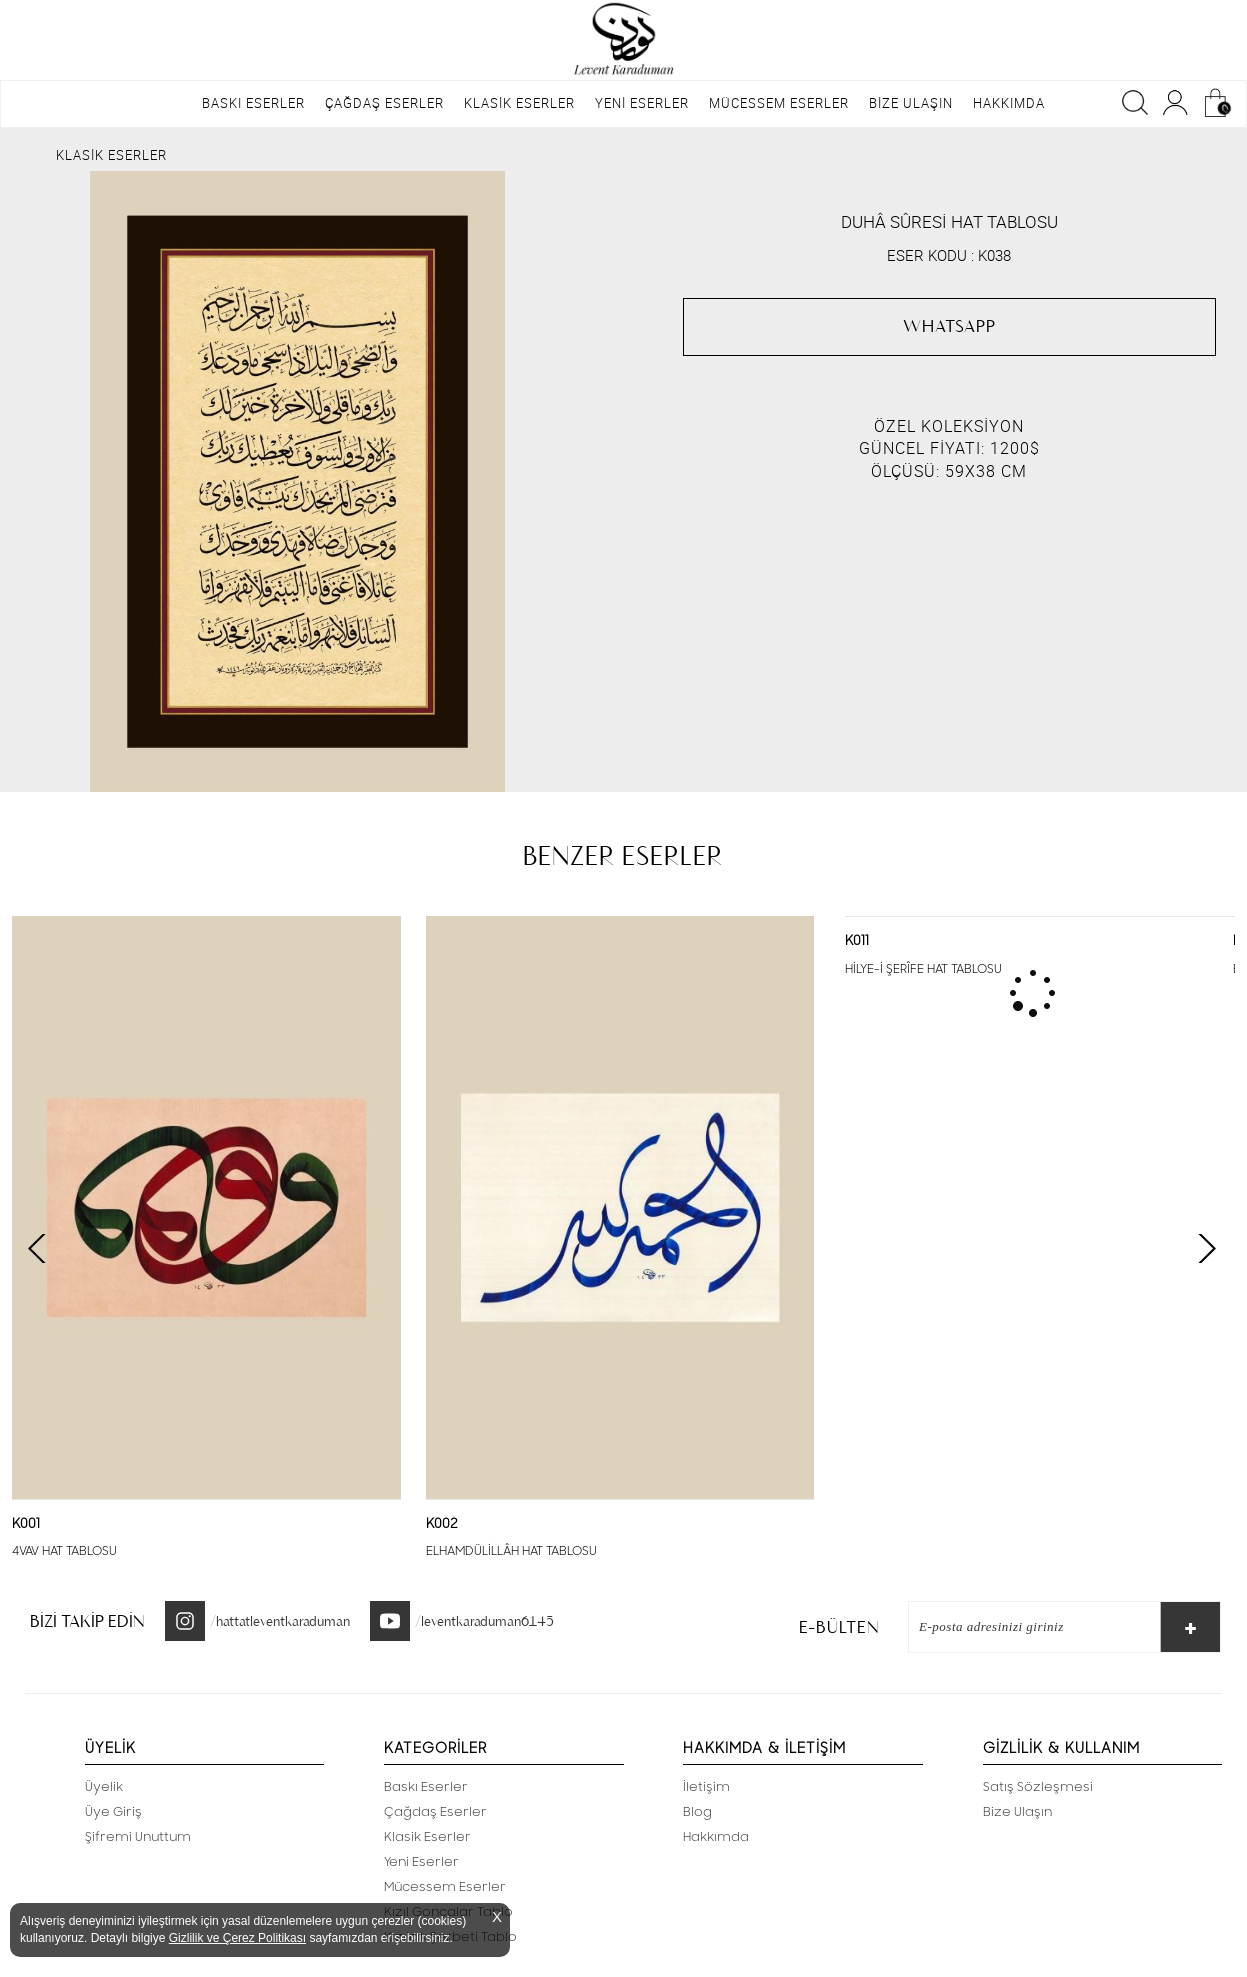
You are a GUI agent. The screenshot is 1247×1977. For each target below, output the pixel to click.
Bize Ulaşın (1017, 1812)
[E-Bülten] (1024, 1627)
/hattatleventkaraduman (280, 1621)
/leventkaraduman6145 (484, 1621)
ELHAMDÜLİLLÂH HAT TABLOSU (511, 1551)
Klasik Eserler (427, 1837)
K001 (26, 1524)
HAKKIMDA (1009, 103)
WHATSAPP (949, 326)
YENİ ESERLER (642, 103)
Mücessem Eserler (445, 1887)
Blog (697, 1812)
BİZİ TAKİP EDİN (87, 1621)
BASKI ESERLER (253, 103)
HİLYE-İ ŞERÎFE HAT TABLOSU (923, 969)
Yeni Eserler (421, 1862)
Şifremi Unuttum (138, 1837)
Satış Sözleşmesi (1038, 1787)
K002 (442, 1524)
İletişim (706, 1787)
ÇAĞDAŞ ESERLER (384, 103)
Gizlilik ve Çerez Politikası (237, 1938)
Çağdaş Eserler (435, 1812)
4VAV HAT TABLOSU (64, 1551)
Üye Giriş (113, 1812)
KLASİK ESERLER (519, 103)
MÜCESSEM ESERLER (779, 103)
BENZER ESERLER (623, 856)
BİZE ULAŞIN (911, 103)
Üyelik (104, 1787)
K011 (857, 941)
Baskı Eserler (426, 1787)
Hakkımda (716, 1837)
